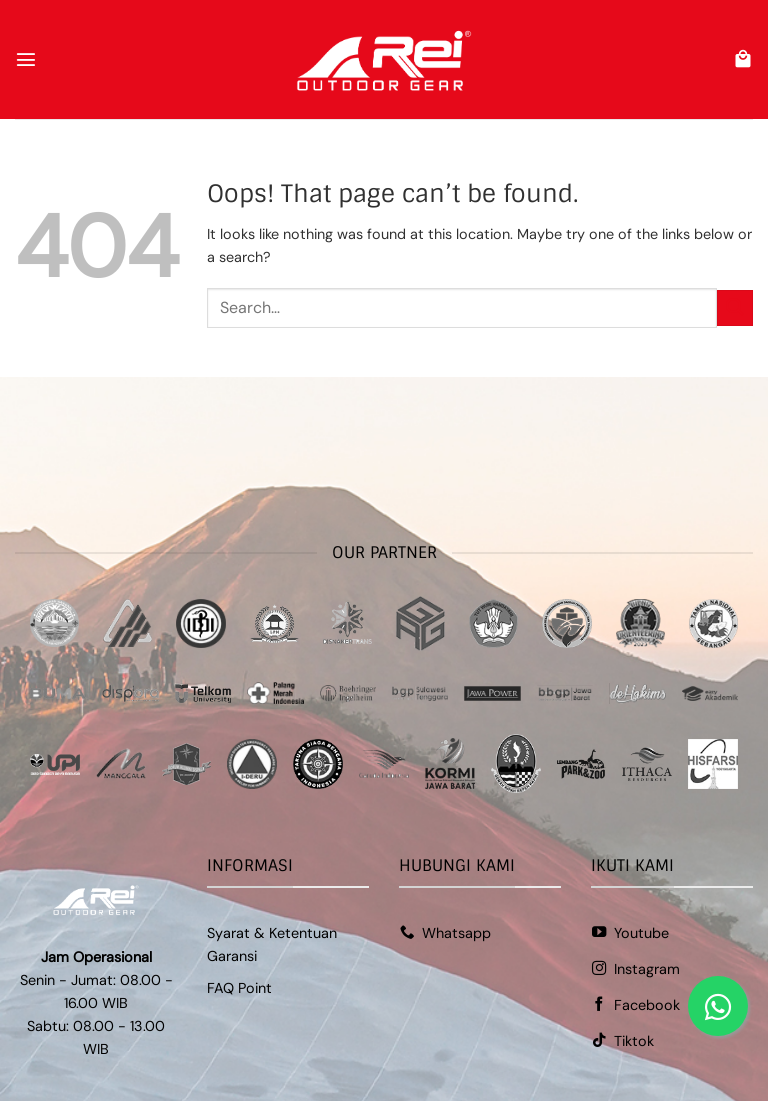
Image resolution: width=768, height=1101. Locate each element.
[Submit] (735, 308)
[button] (26, 59)
